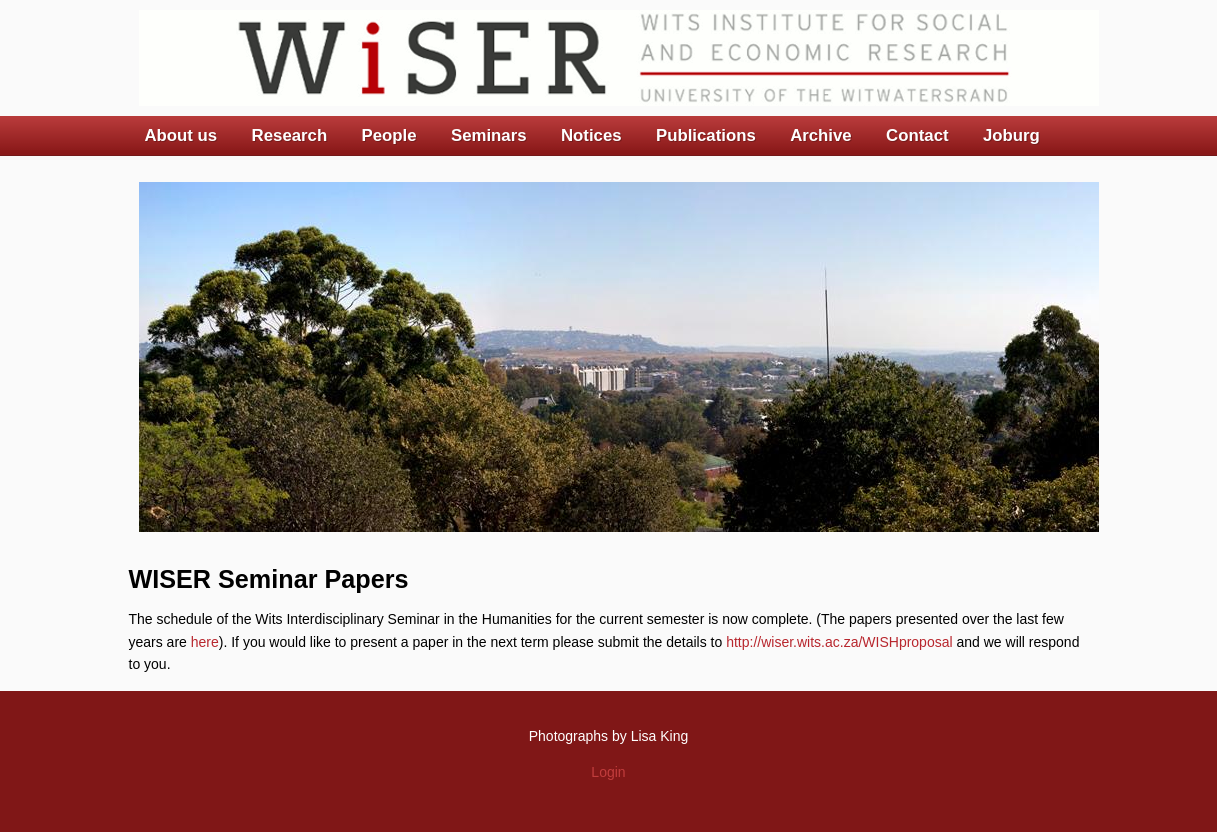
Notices (591, 135)
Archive (821, 135)
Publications (706, 135)
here (205, 642)
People (389, 135)
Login (608, 772)
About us (181, 135)
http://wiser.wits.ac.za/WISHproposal (839, 642)
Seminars (489, 135)
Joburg (1011, 135)
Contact (917, 135)
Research (290, 135)
